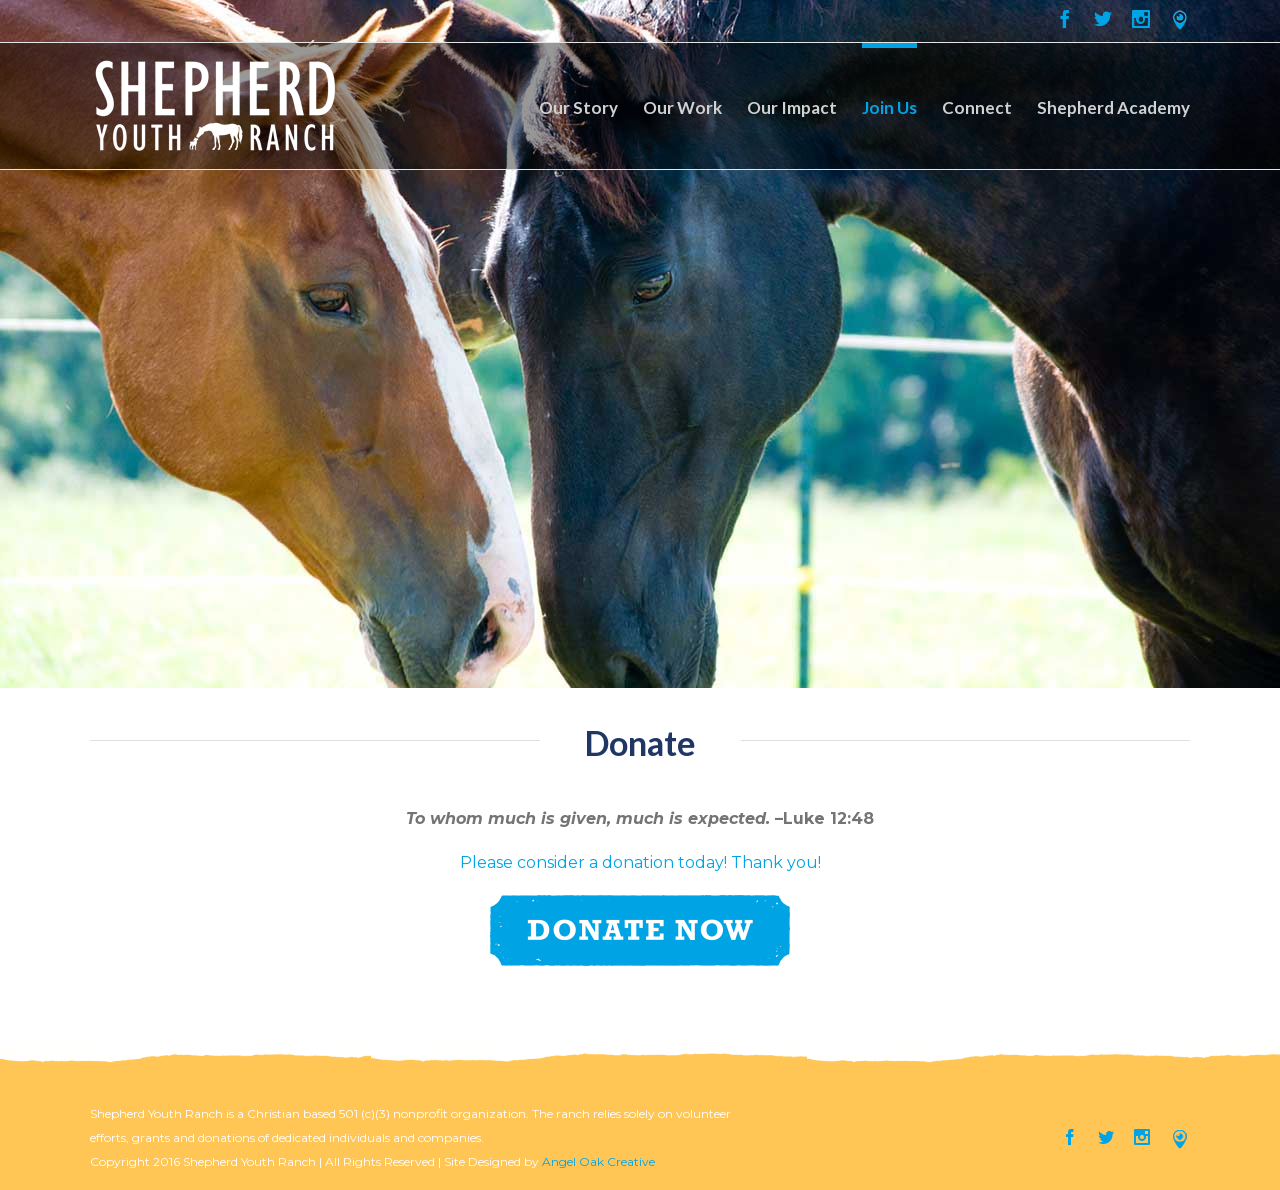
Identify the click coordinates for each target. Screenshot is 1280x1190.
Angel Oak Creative (598, 1161)
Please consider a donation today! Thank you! (640, 862)
